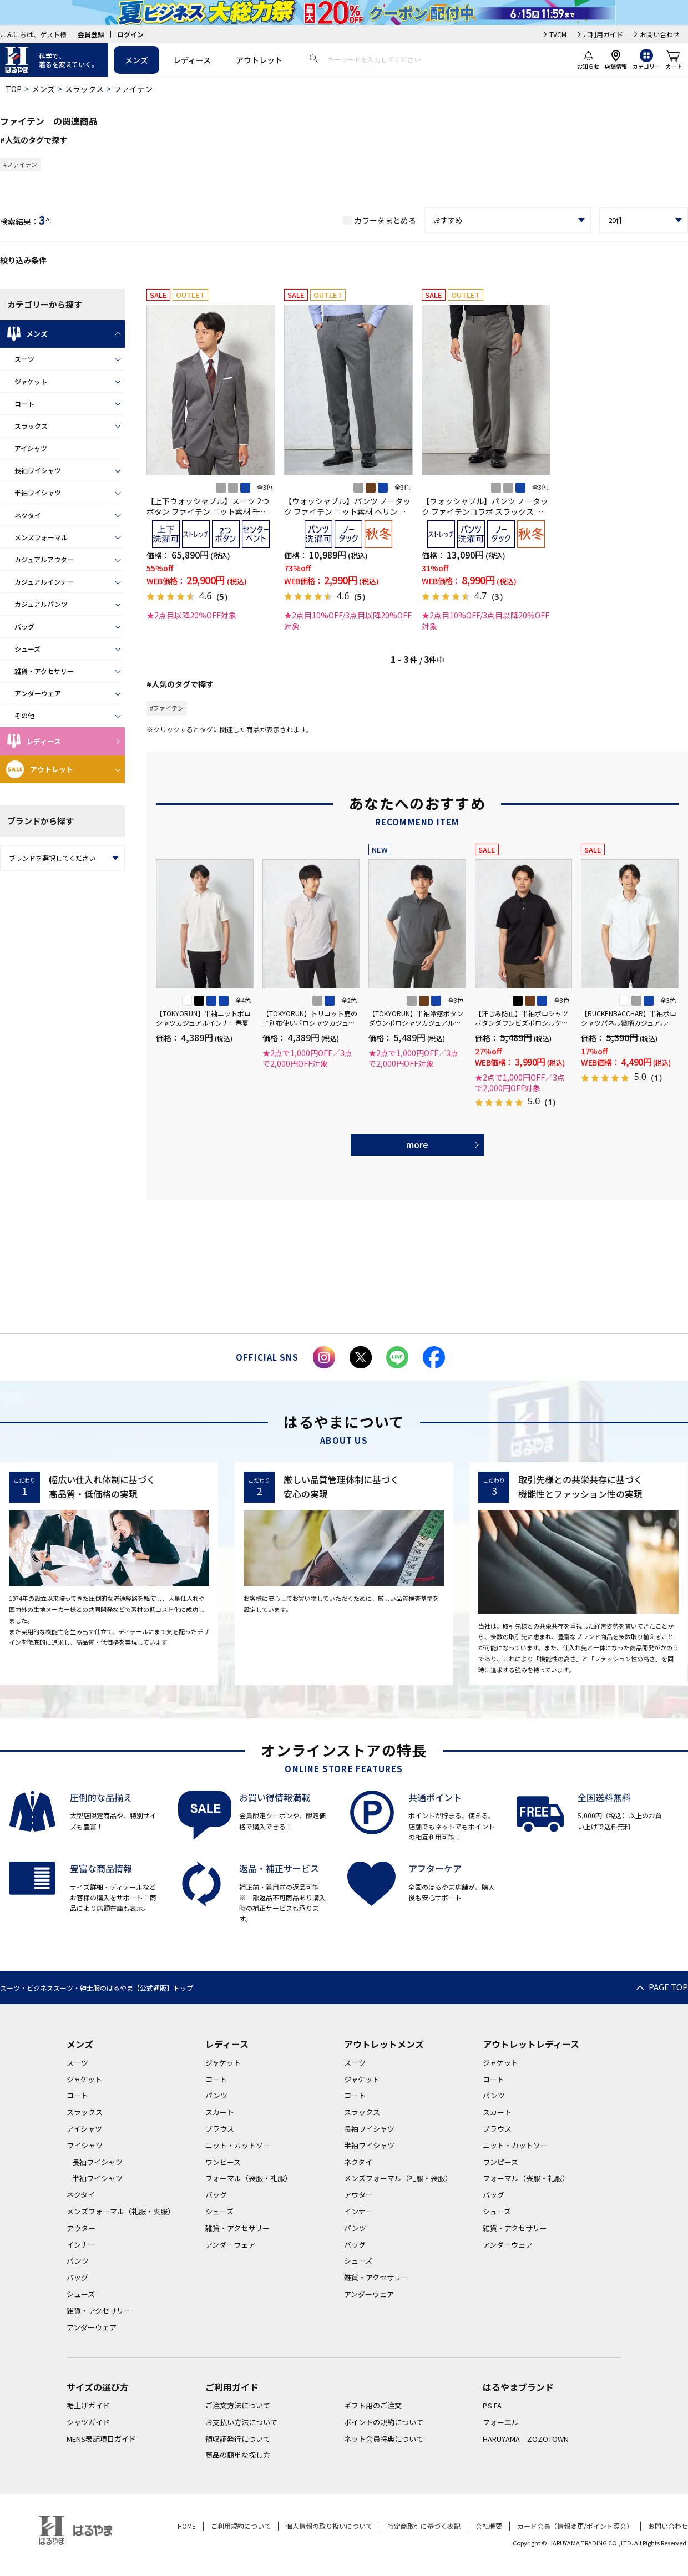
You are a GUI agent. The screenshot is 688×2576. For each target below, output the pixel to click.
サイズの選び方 (98, 2387)
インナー (81, 2244)
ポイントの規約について (383, 2422)
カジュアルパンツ (41, 603)
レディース (192, 59)
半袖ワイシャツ (37, 492)
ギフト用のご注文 (373, 2405)
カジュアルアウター (44, 559)
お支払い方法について (241, 2422)
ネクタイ (27, 515)
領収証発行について (237, 2438)
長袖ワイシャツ (37, 470)
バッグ (24, 626)
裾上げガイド (88, 2405)
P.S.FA (492, 2405)
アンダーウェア (37, 693)
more (417, 1144)
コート (24, 403)
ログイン (130, 34)
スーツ (24, 358)
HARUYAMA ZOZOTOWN (526, 2438)
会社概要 (488, 2526)
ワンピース (223, 2162)
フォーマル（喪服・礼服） (248, 2178)
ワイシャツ (85, 2145)
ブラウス (219, 2128)
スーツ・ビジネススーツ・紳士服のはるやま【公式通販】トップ (96, 1987)
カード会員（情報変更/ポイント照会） (575, 2526)
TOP (14, 88)
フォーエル (501, 2422)
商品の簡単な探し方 (237, 2455)
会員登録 (91, 34)
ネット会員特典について (383, 2438)
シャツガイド (88, 2422)
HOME (187, 2526)
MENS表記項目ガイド (101, 2438)
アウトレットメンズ (384, 2044)
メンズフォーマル (41, 537)
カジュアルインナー (44, 581)
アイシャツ (30, 448)
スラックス (84, 88)
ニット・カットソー (237, 2145)
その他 (24, 715)
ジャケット (30, 381)
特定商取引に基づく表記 (424, 2526)
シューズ (27, 648)
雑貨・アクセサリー (44, 671)
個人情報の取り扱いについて (329, 2526)
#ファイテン (20, 164)
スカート (219, 2112)
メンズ (136, 59)
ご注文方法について (237, 2405)
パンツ (78, 2260)
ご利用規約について (241, 2526)
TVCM (557, 34)
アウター (81, 2228)
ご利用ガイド (603, 34)
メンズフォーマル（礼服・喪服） (121, 2211)
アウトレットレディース (531, 2044)
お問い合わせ (660, 34)
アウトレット (259, 59)
